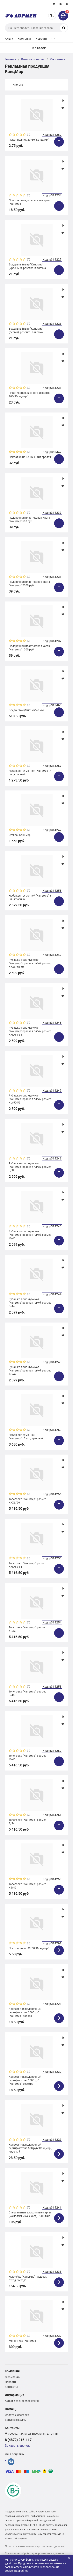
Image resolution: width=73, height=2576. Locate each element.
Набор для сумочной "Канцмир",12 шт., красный (26, 1436)
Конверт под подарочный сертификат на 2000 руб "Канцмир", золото (25, 2012)
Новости (41, 38)
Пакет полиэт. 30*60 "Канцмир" (28, 1948)
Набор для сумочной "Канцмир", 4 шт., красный (30, 772)
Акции (9, 38)
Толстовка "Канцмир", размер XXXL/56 (27, 1500)
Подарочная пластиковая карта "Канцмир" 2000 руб (29, 583)
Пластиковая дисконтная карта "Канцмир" (29, 202)
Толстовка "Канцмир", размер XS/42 (27, 1885)
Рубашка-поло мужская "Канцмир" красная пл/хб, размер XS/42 (30, 1370)
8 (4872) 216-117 (52, 16)
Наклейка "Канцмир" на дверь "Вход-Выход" (28, 2278)
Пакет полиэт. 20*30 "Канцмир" (28, 139)
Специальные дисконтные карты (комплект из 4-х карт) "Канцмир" (30, 2214)
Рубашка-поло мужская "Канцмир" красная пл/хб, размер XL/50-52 (30, 1099)
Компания (24, 38)
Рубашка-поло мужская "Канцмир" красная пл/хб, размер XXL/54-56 (30, 1031)
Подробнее (21, 2570)
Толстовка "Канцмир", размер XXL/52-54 (27, 1565)
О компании (12, 2377)
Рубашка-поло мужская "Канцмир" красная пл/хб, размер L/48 (30, 1167)
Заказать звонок (17, 2445)
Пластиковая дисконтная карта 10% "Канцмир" (29, 394)
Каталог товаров (33, 59)
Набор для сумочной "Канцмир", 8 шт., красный (30, 897)
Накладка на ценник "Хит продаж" (30, 457)
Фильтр (18, 84)
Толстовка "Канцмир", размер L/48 (27, 1693)
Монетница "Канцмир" (23, 2340)
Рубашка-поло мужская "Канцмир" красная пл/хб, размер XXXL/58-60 (30, 963)
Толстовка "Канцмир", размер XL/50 (27, 1629)
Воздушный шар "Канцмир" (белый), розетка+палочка (26, 330)
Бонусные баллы (15, 2419)
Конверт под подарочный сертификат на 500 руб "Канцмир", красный (30, 2148)
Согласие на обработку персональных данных (34, 2553)
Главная (10, 59)
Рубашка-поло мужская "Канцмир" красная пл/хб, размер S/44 (30, 1303)
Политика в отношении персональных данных (34, 2546)
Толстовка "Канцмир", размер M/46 (27, 1757)
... (53, 37)
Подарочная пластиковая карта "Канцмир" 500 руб (29, 519)
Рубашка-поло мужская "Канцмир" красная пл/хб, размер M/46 (30, 1235)
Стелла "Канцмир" (20, 834)
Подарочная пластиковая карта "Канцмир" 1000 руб (29, 647)
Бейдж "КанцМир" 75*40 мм (26, 710)
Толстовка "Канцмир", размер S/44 (27, 1821)
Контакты (11, 2386)
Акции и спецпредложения (22, 2400)
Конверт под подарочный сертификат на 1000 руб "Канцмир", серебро (25, 2080)
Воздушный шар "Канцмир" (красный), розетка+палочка (27, 266)
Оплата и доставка (17, 2414)
